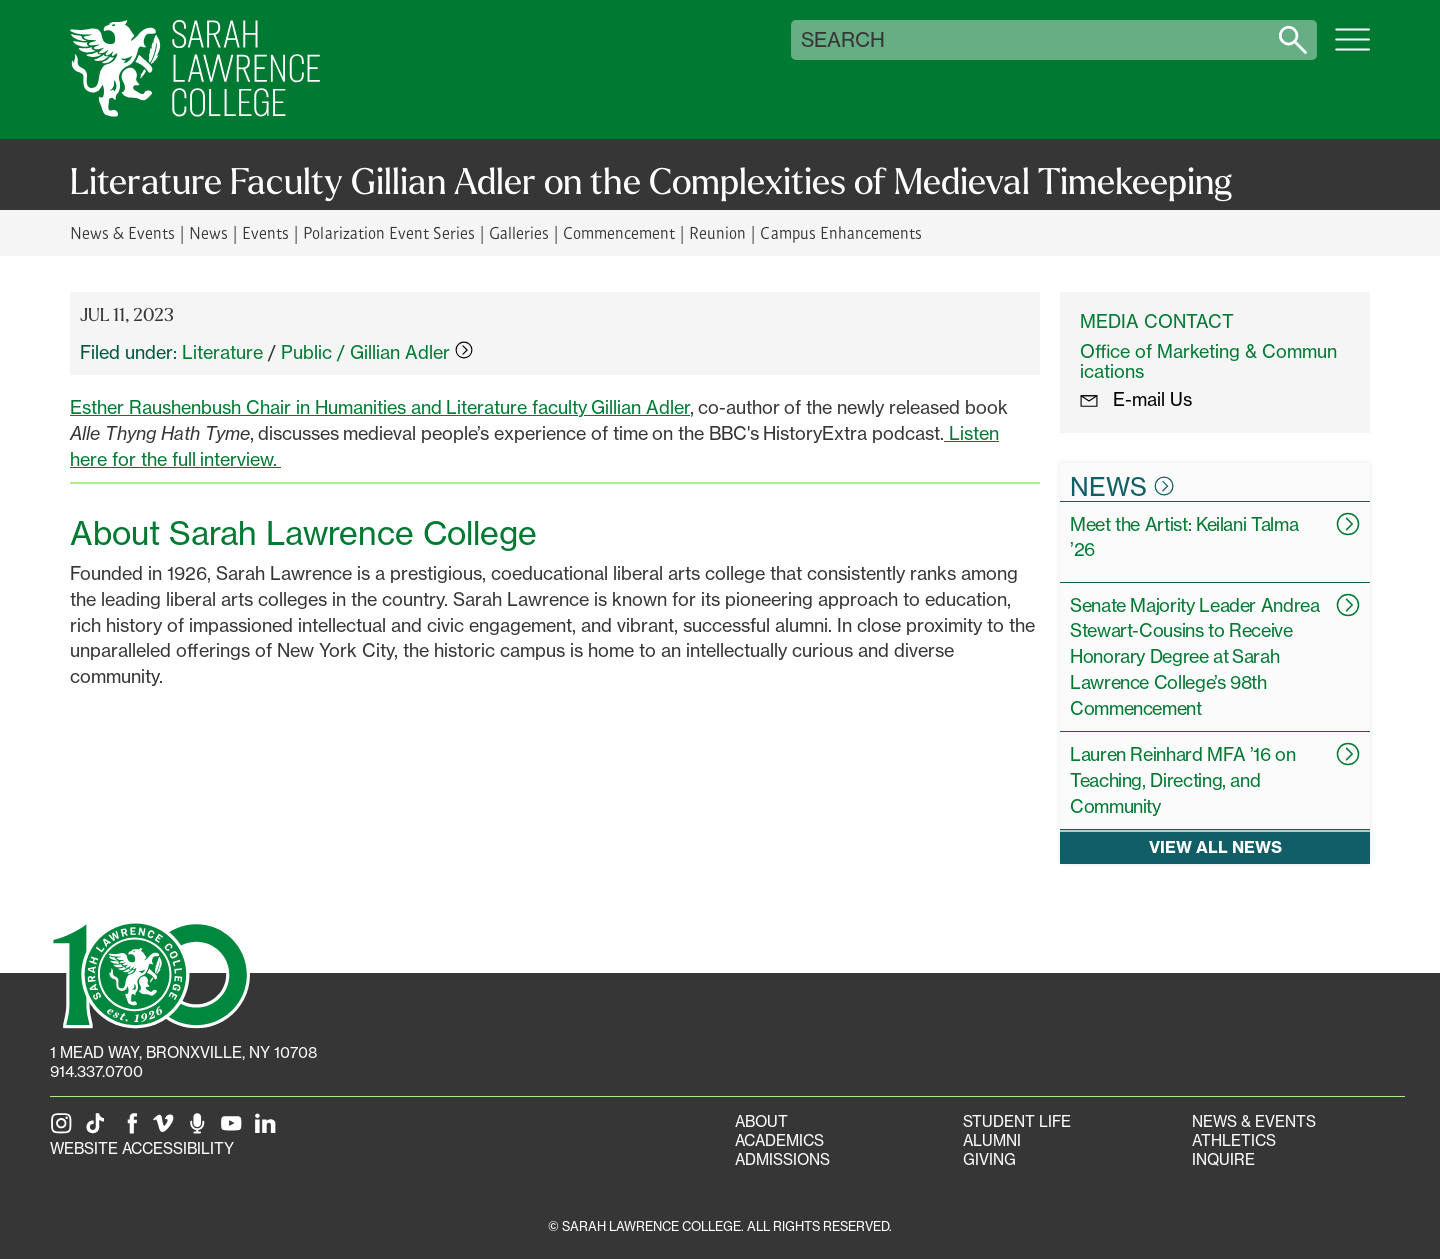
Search (843, 40)
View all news (1215, 847)
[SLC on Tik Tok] (99, 1129)
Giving (989, 1159)
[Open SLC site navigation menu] (1352, 50)
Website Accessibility (142, 1148)
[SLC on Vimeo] (167, 1129)
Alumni (992, 1140)
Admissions (782, 1159)
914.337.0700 (96, 1071)
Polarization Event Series (388, 232)
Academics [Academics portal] (779, 1140)
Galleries (519, 232)
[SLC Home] (195, 69)
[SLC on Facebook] (133, 1129)
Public (306, 352)
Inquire (1223, 1159)
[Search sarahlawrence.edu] (1293, 40)
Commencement (619, 232)
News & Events (122, 232)
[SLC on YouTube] (235, 1129)
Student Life (1017, 1121)
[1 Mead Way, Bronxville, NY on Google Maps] (183, 1052)
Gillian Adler (411, 352)
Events (265, 232)
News (208, 232)
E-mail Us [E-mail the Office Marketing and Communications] (1136, 399)
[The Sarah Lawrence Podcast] (201, 1129)
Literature (222, 352)
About (761, 1121)
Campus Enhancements (840, 232)
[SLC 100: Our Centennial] (150, 973)
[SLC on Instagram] (65, 1129)
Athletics (1234, 1140)
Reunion (717, 232)
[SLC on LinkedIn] (269, 1129)
